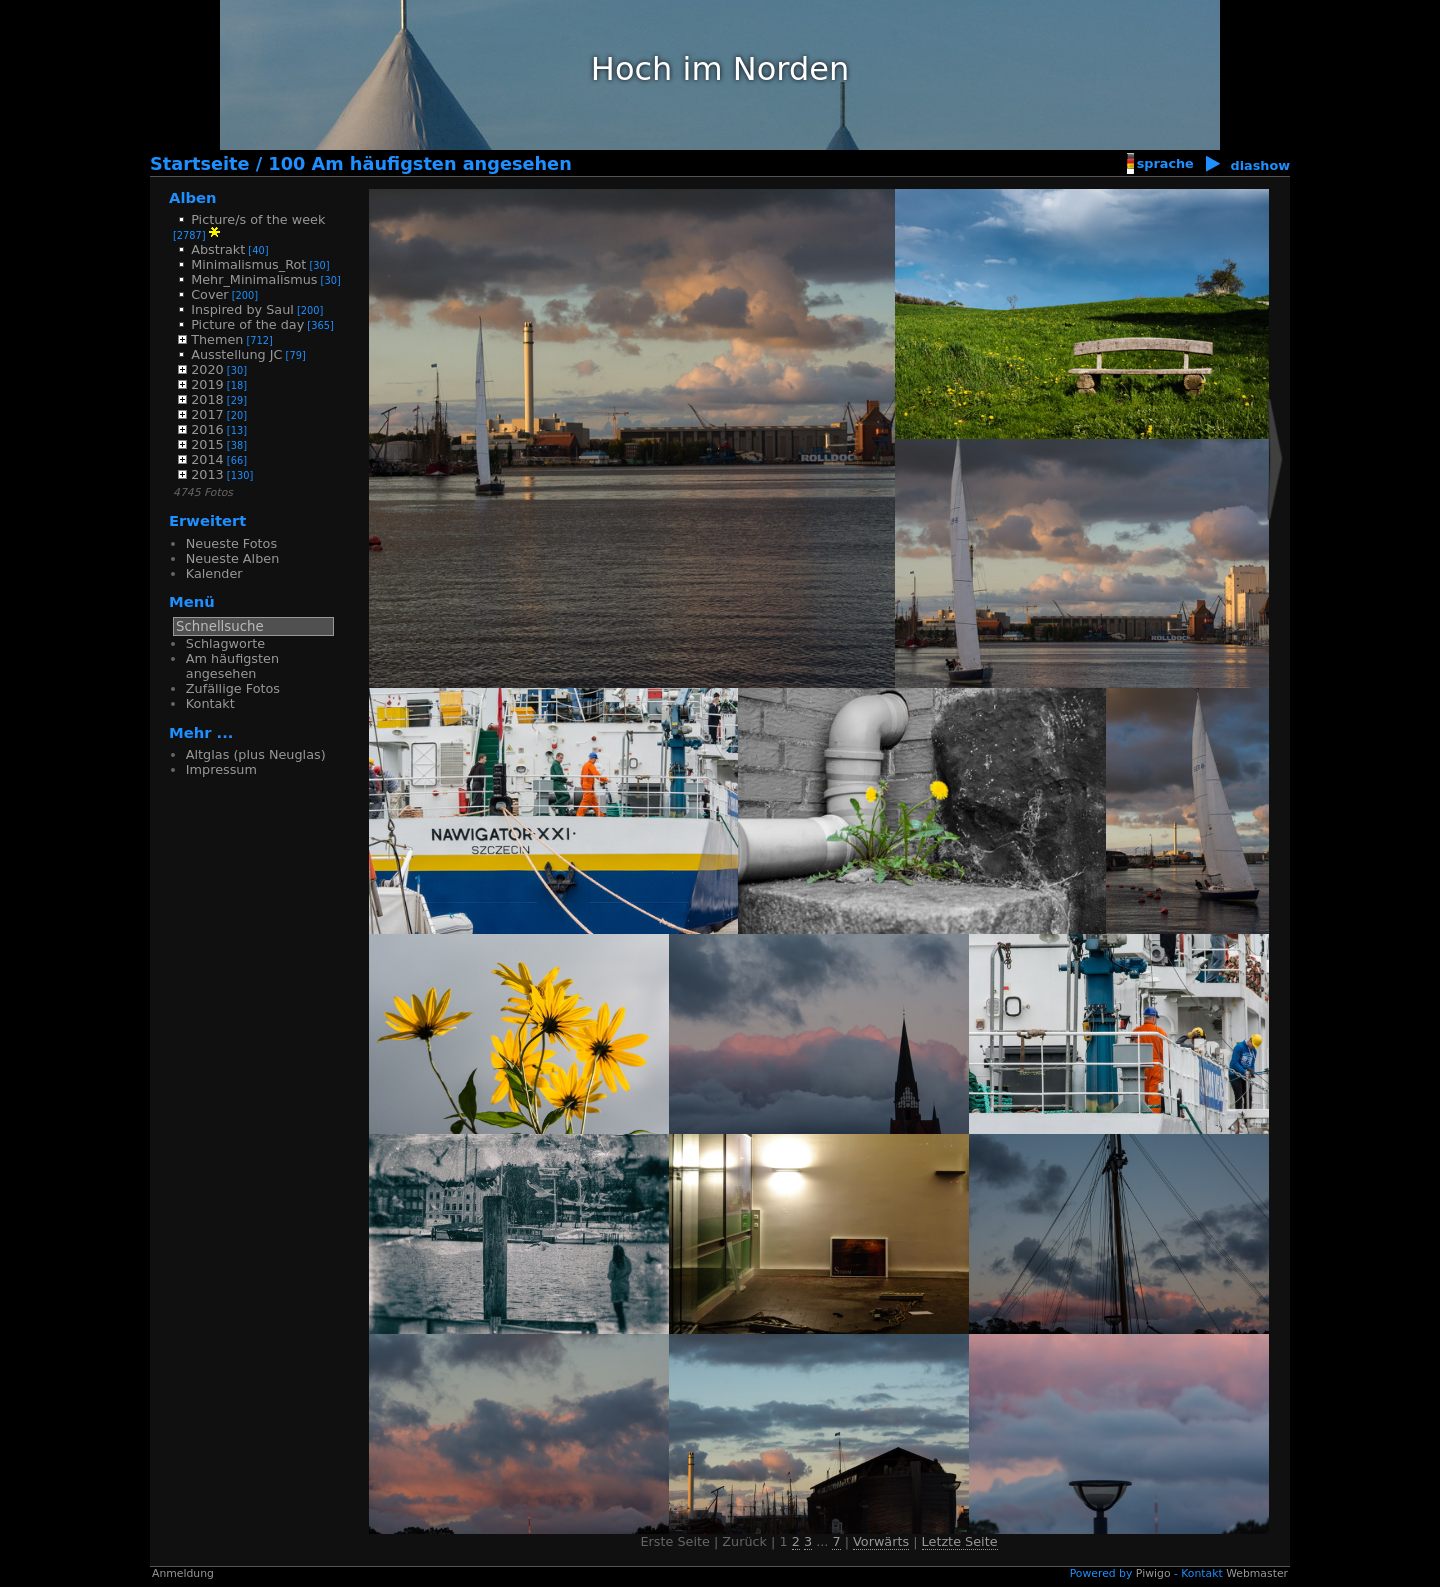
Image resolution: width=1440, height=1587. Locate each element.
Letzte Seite (960, 1541)
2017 (207, 414)
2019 (207, 384)
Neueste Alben (232, 558)
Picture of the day (247, 324)
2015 (207, 444)
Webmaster (1257, 1573)
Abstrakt (218, 249)
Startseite (200, 164)
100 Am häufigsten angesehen (419, 164)
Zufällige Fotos (233, 688)
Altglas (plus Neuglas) (256, 754)
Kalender (214, 573)
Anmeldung (183, 1573)
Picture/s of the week (258, 219)
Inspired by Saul (242, 309)
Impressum (221, 769)
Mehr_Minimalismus (254, 279)
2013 (207, 474)
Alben (193, 197)
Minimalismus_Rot (248, 264)
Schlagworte (225, 643)
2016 (207, 429)
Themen (217, 339)
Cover (209, 294)
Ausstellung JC (236, 354)
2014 (207, 459)
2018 (207, 399)
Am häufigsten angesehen (232, 666)
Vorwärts (881, 1541)
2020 (207, 369)
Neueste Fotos (231, 543)
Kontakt (210, 703)
